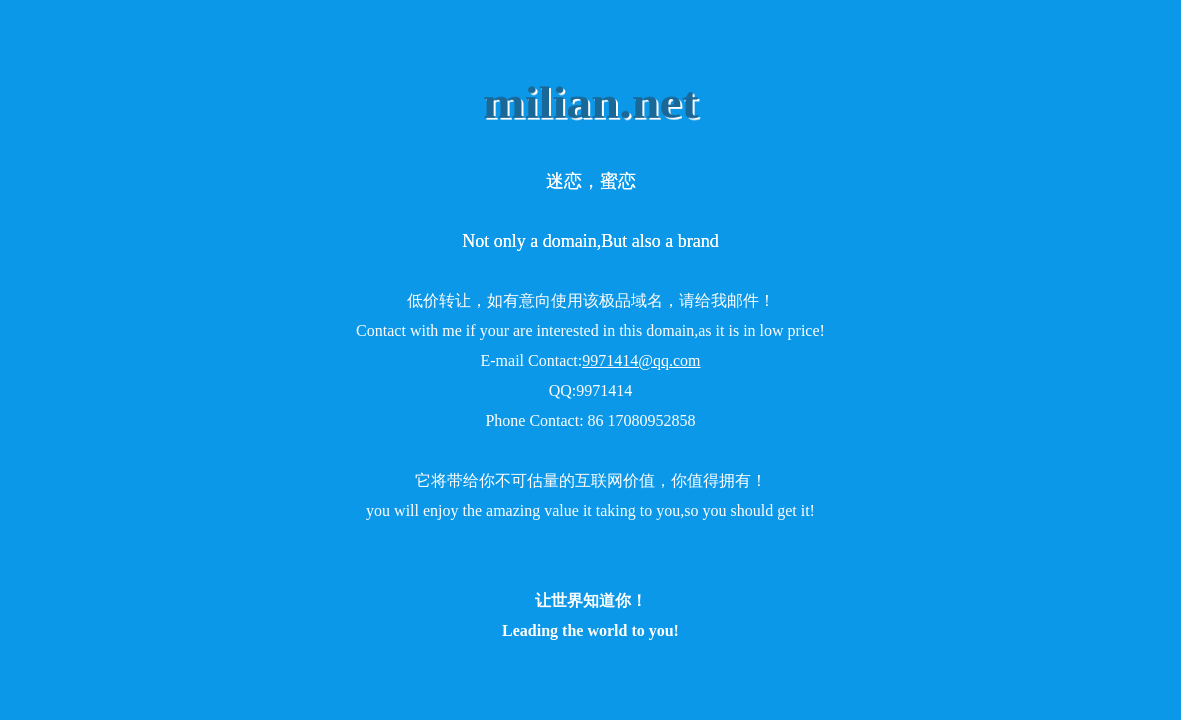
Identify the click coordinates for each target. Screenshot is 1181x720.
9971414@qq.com (641, 360)
